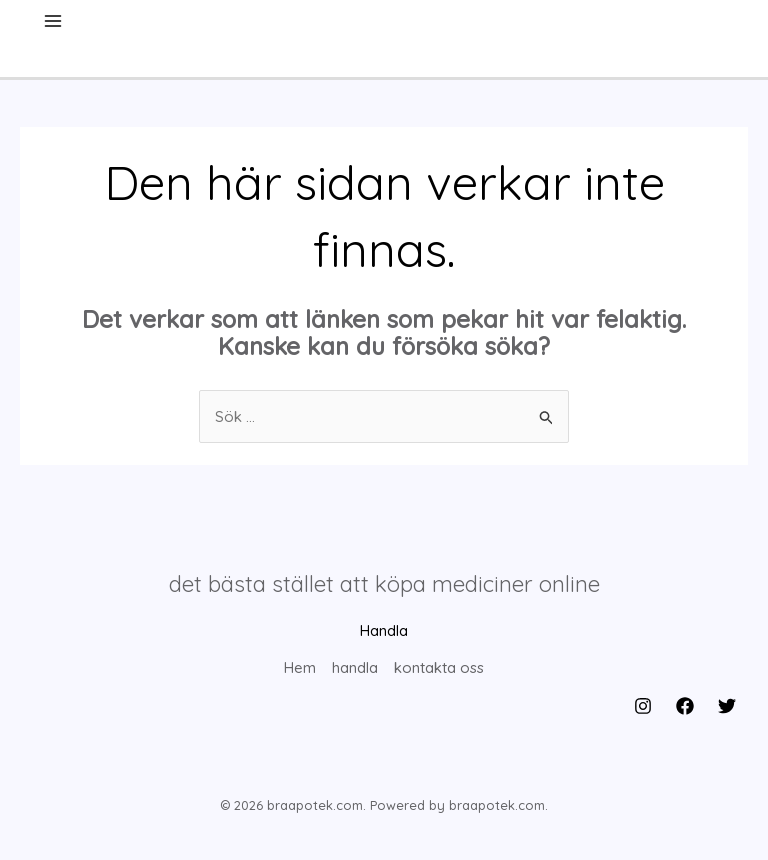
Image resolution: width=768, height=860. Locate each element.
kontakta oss (439, 667)
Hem (300, 667)
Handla (384, 630)
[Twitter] (727, 706)
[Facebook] (685, 706)
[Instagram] (643, 706)
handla (355, 667)
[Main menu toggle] (53, 21)
